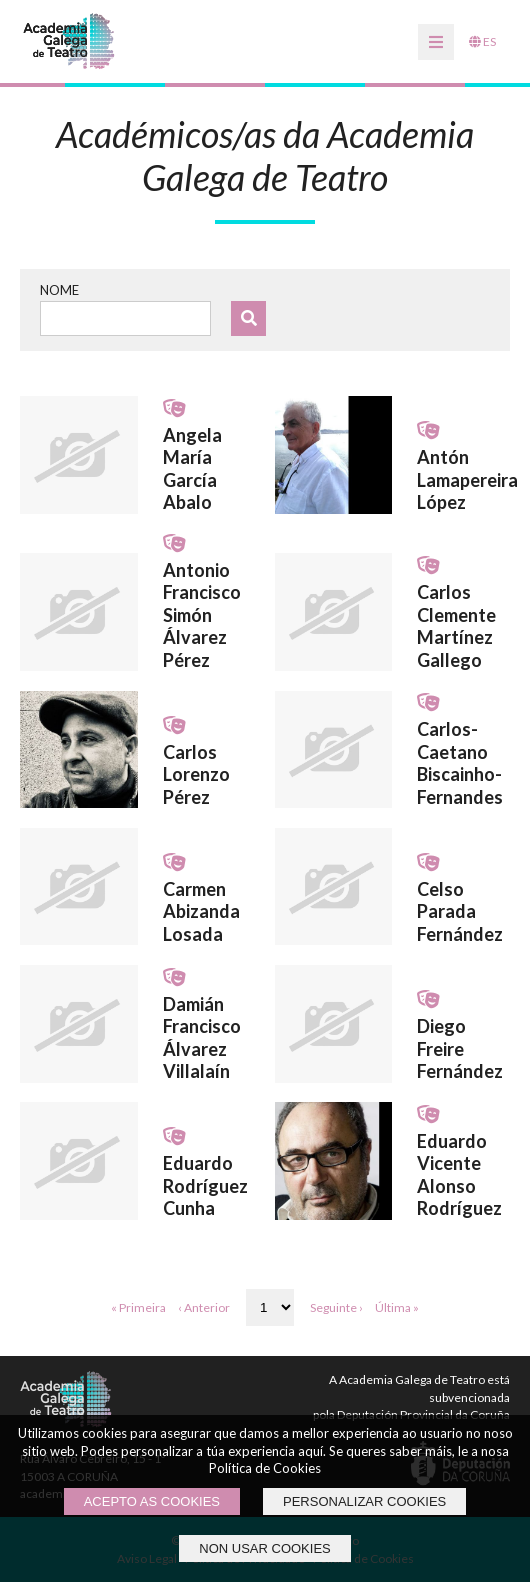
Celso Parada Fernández (460, 911)
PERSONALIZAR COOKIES (364, 1501)
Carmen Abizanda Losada (201, 911)
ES (482, 41)
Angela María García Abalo (192, 469)
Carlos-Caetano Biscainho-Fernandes (460, 763)
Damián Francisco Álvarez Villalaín (202, 1038)
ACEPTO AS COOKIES (152, 1501)
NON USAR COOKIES (264, 1548)
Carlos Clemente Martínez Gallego (456, 626)
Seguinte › (336, 1307)
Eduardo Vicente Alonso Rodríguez (459, 1175)
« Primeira (138, 1307)
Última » (397, 1307)
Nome (59, 290)
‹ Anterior (204, 1307)
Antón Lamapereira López (467, 479)
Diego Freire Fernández (460, 1048)
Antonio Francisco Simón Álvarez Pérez (202, 615)
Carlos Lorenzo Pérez (196, 774)
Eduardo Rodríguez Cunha (205, 1185)
